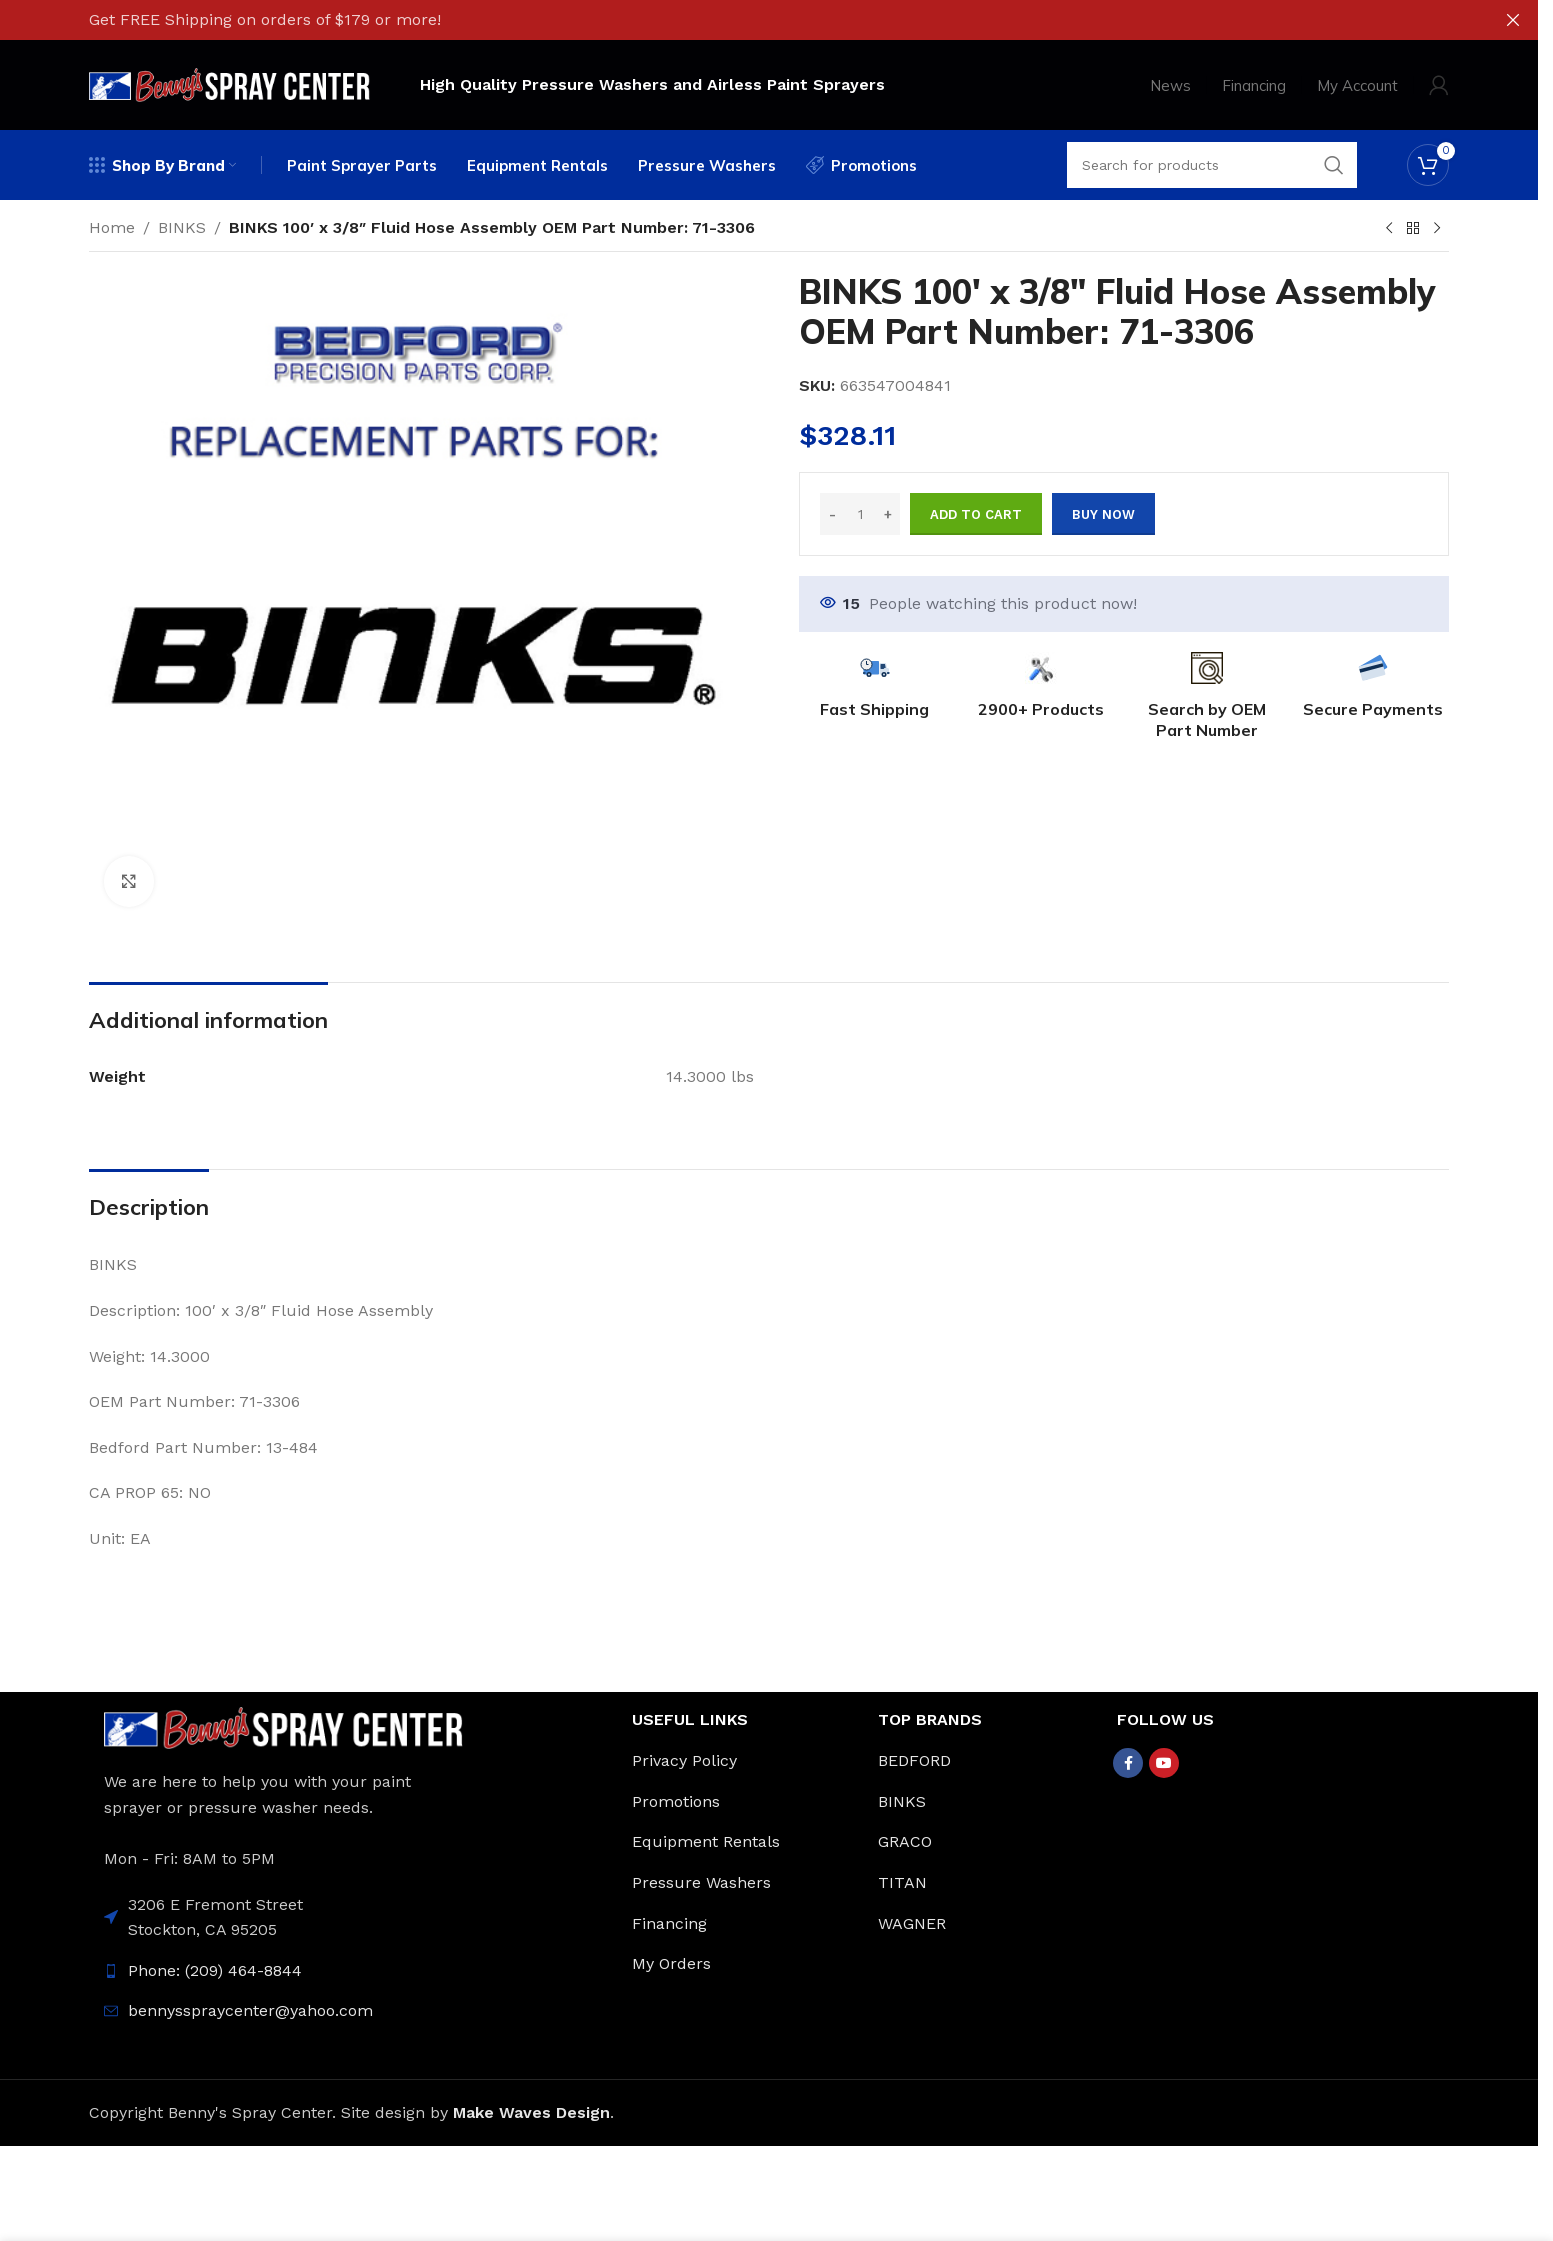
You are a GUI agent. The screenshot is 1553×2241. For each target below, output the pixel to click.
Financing (669, 1923)
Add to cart (976, 514)
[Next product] (1437, 229)
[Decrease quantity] (832, 514)
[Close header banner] (1513, 20)
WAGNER (912, 1923)
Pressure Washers (701, 1882)
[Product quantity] (860, 514)
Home (112, 227)
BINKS (182, 227)
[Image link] (283, 1726)
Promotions (676, 1801)
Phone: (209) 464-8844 (215, 1970)
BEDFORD (914, 1760)
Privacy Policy (684, 1760)
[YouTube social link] (1164, 1763)
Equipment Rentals (706, 1841)
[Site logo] (229, 83)
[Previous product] (1389, 229)
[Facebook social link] (1128, 1763)
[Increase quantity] (887, 514)
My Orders (671, 1963)
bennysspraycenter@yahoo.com (250, 2010)
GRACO (905, 1841)
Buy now (1103, 514)
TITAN (902, 1882)
